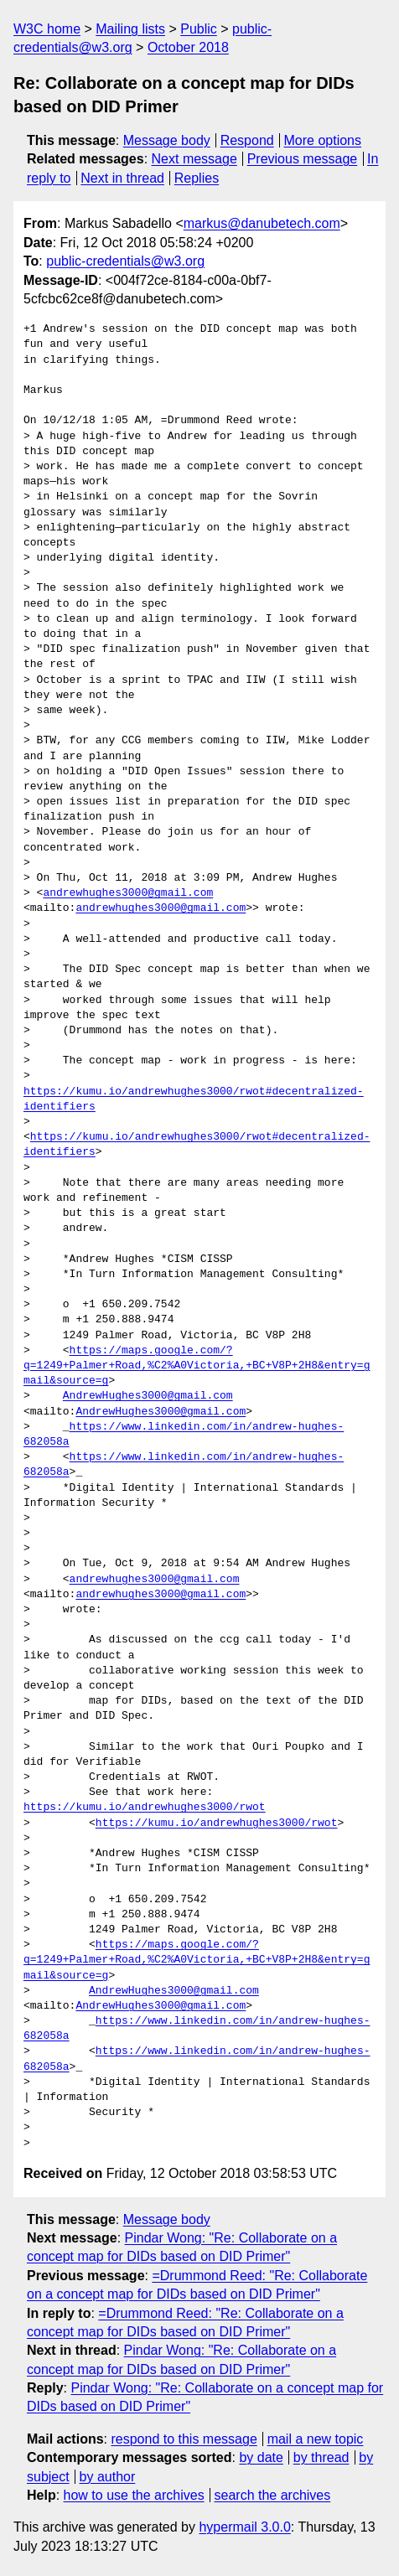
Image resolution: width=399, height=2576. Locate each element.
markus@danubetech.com (262, 223)
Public (198, 29)
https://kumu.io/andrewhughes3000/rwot (144, 1807)
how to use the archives (134, 2495)
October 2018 (188, 47)
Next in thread (122, 178)
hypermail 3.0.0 (244, 2527)
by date (260, 2457)
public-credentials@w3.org (125, 261)
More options (323, 140)
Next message (194, 159)
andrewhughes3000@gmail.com (128, 893)
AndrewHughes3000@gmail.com (148, 1396)
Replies (196, 178)
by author (108, 2477)
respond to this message (183, 2439)
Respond (247, 140)
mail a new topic (315, 2439)
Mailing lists (130, 29)
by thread (321, 2457)
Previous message (302, 159)
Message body (166, 140)
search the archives (273, 2495)
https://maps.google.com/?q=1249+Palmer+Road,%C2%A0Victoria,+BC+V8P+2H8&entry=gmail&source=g (196, 1366)
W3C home (46, 29)
